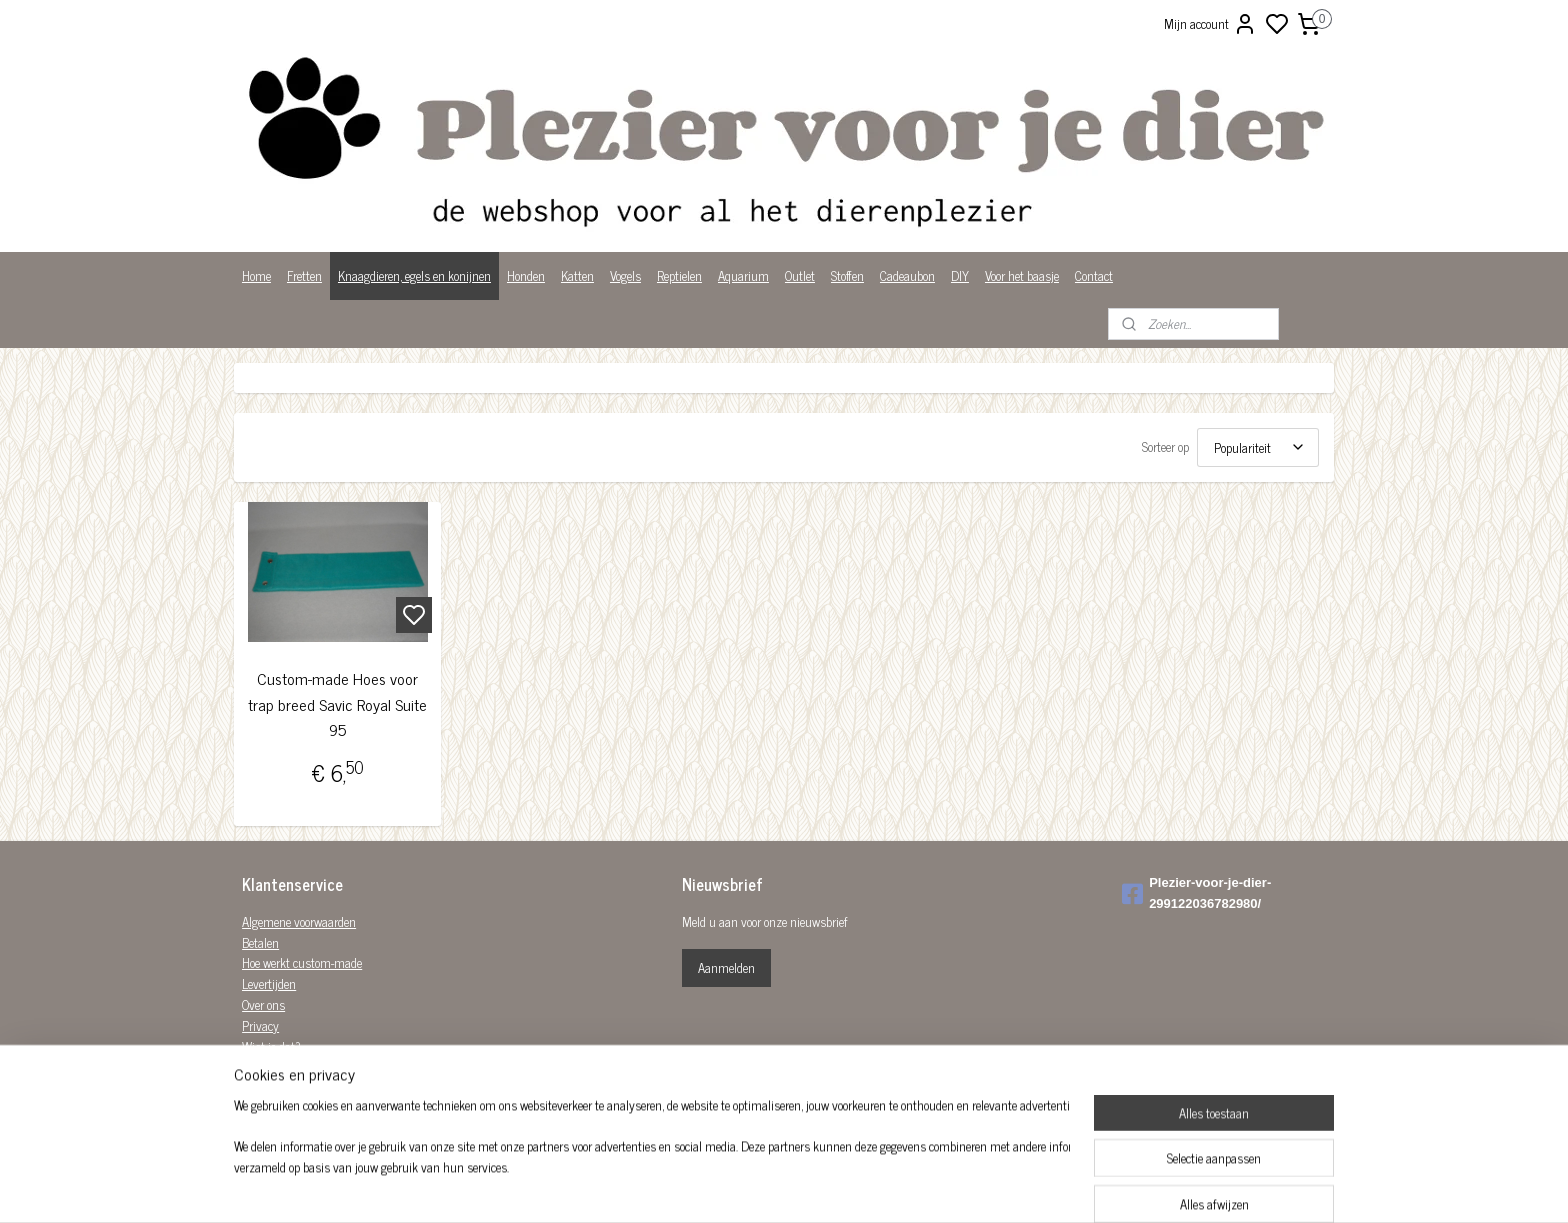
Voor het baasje (1022, 275)
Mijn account (1210, 24)
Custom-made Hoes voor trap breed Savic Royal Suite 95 (337, 704)
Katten (577, 275)
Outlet (800, 275)
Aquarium (743, 275)
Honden (526, 275)
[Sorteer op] (1258, 447)
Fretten (304, 275)
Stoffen (847, 275)
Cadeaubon (907, 275)
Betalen (260, 942)
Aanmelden (726, 967)
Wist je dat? (271, 1046)
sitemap (852, 1186)
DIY (960, 275)
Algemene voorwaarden (299, 921)
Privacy (260, 1025)
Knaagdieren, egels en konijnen (414, 275)
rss (882, 1186)
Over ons (263, 1004)
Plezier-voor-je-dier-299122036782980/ (1196, 893)
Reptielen (679, 275)
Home (256, 275)
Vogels (625, 275)
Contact (1094, 275)
